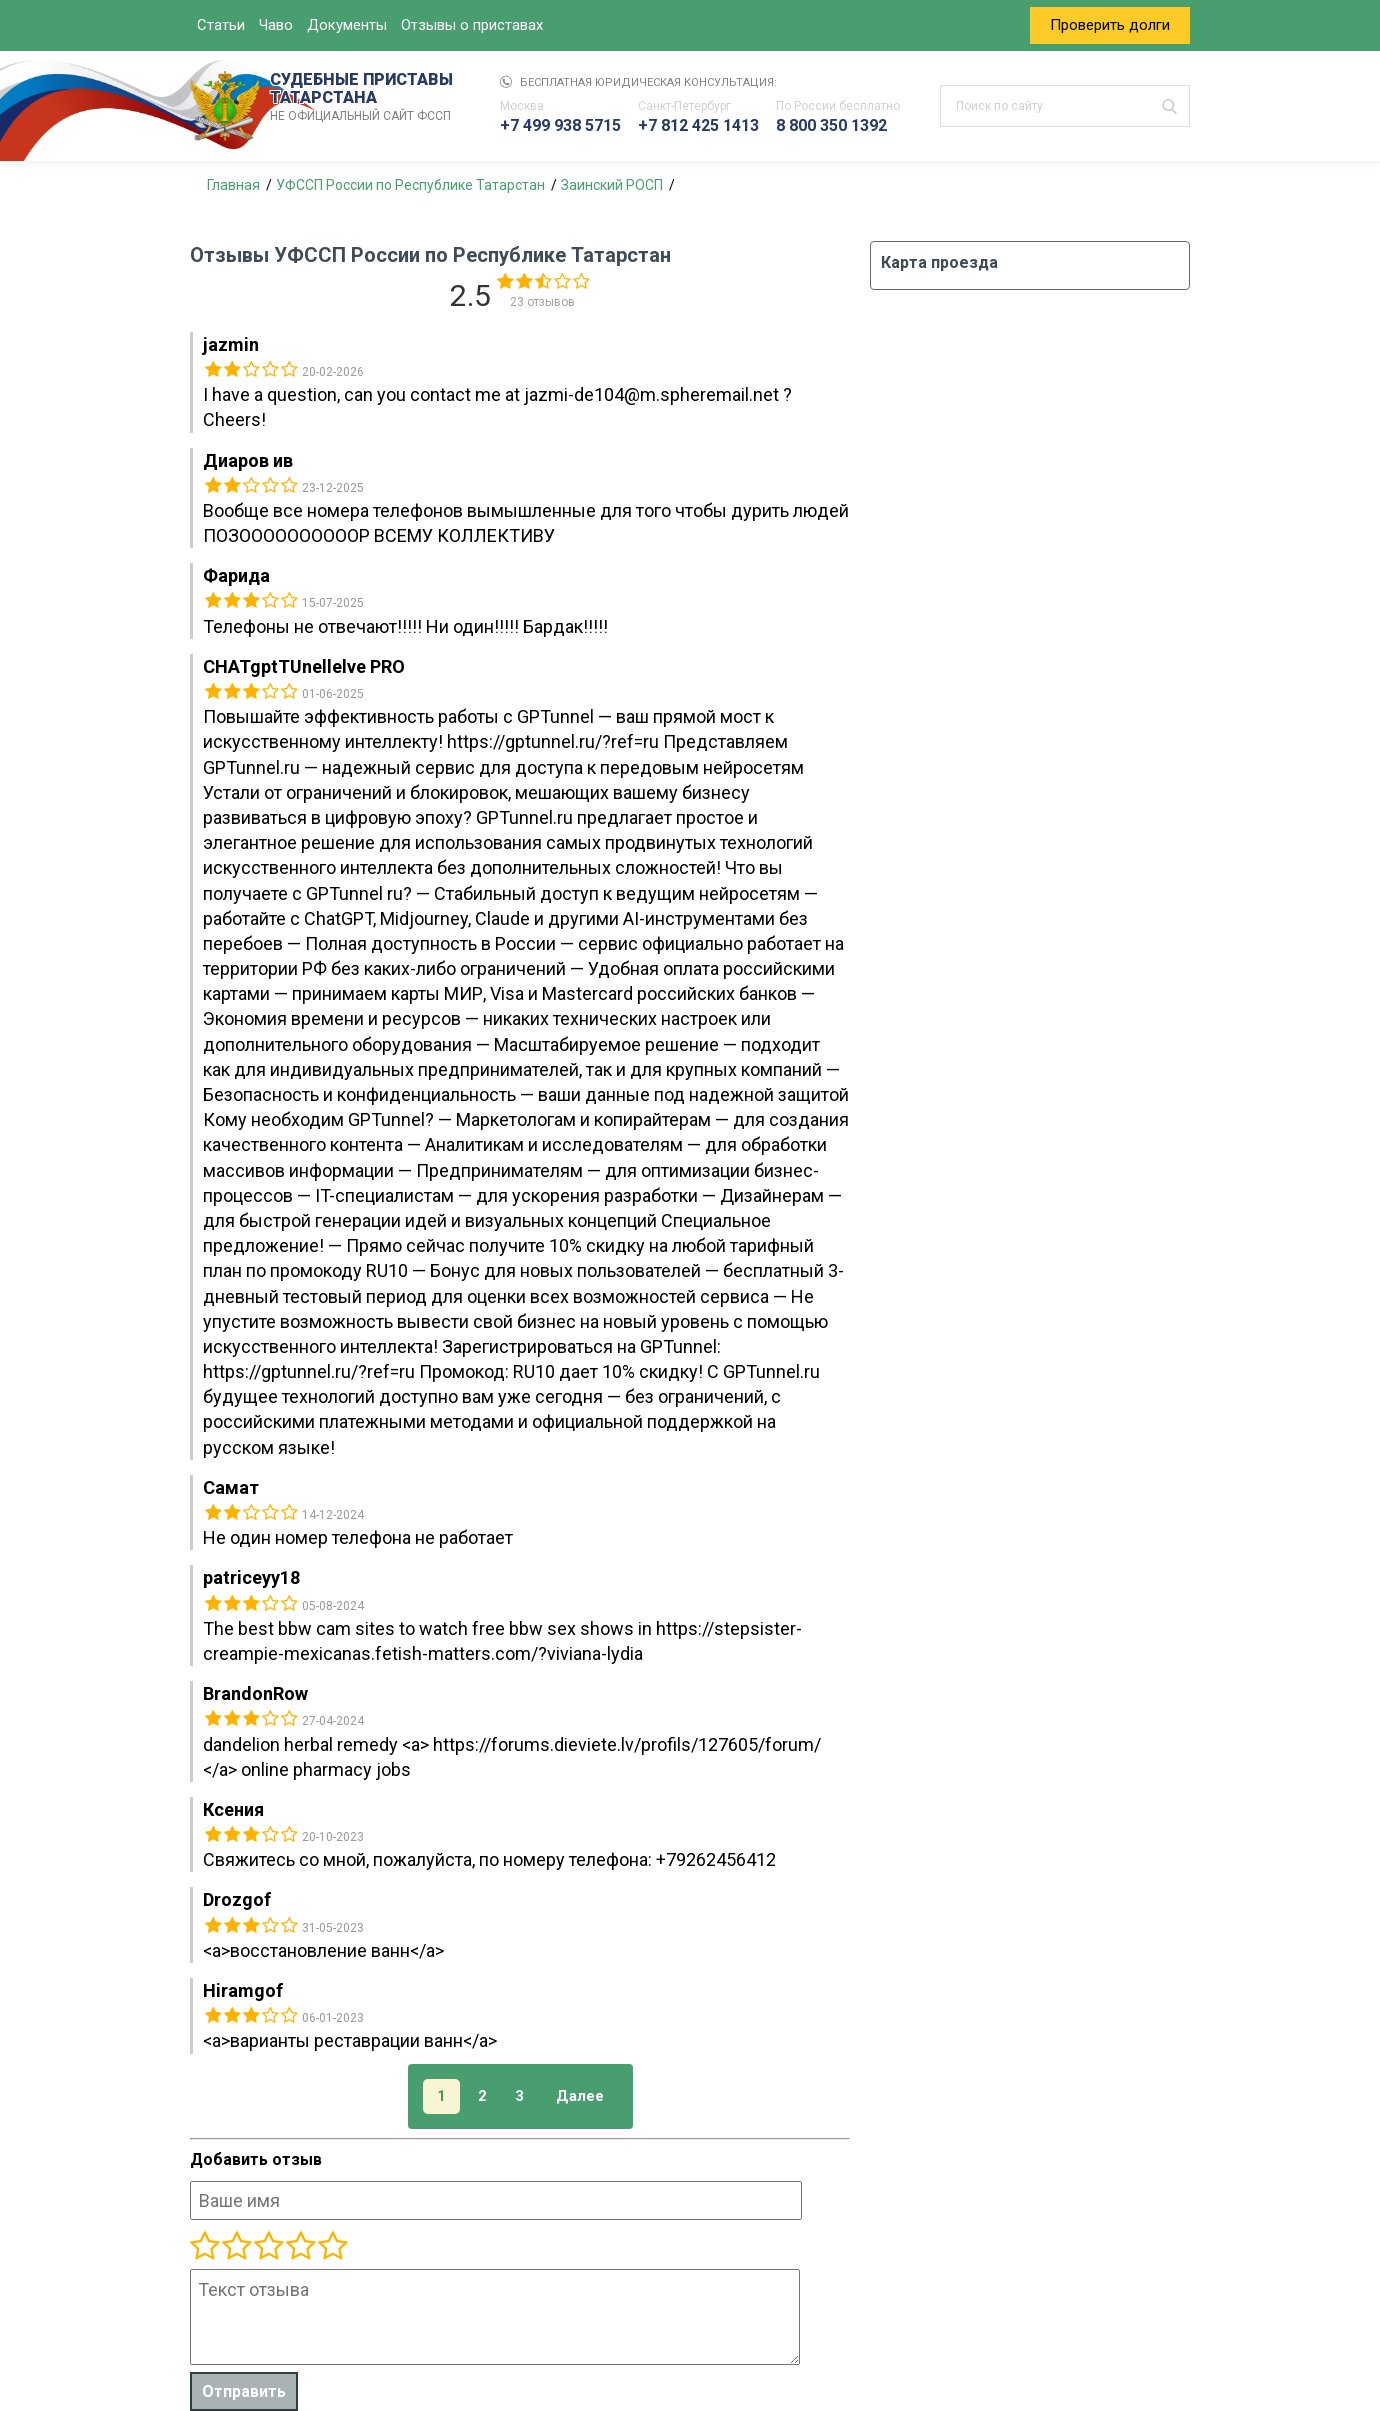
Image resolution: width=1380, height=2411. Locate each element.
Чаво (276, 25)
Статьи (221, 25)
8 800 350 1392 (831, 125)
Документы (347, 25)
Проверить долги (1110, 25)
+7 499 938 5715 (560, 125)
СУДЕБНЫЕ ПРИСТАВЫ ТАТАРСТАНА (365, 98)
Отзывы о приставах (472, 25)
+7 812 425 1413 (698, 125)
